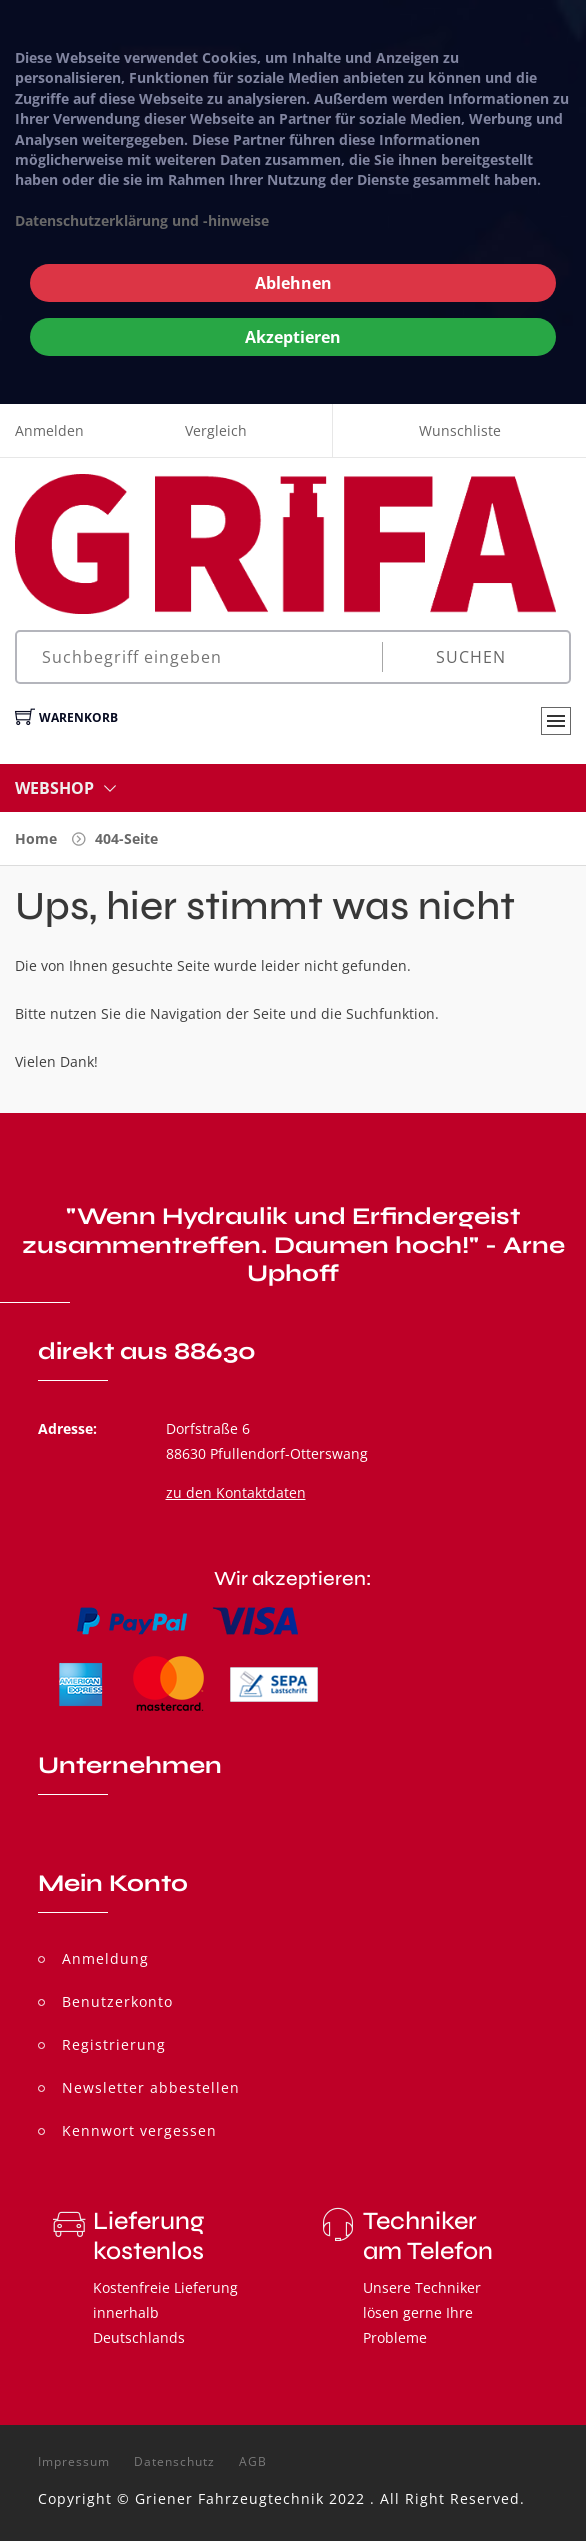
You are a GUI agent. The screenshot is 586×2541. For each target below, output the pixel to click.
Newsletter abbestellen (151, 2087)
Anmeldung (105, 1958)
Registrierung (114, 2044)
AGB (253, 2462)
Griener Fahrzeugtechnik (229, 2498)
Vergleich (216, 430)
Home (36, 838)
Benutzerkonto (117, 2001)
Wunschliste (460, 430)
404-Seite (126, 838)
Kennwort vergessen (139, 2130)
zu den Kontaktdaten (236, 1492)
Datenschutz (174, 2462)
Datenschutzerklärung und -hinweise (142, 220)
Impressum (74, 2462)
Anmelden (49, 430)
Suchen (471, 657)
